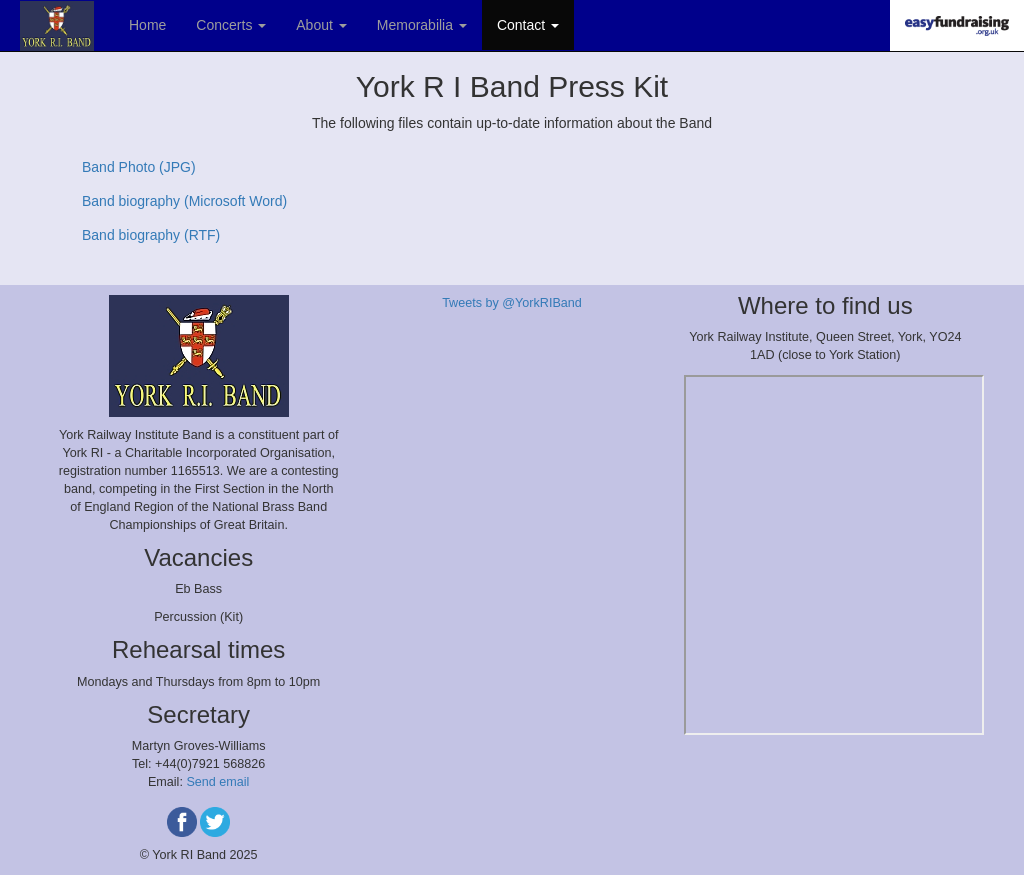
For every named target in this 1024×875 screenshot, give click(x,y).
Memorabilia (422, 25)
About (321, 25)
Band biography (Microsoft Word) (184, 201)
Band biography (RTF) (151, 235)
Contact (528, 25)
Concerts (231, 25)
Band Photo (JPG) (139, 167)
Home (147, 25)
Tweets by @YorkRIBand (512, 303)
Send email (217, 782)
